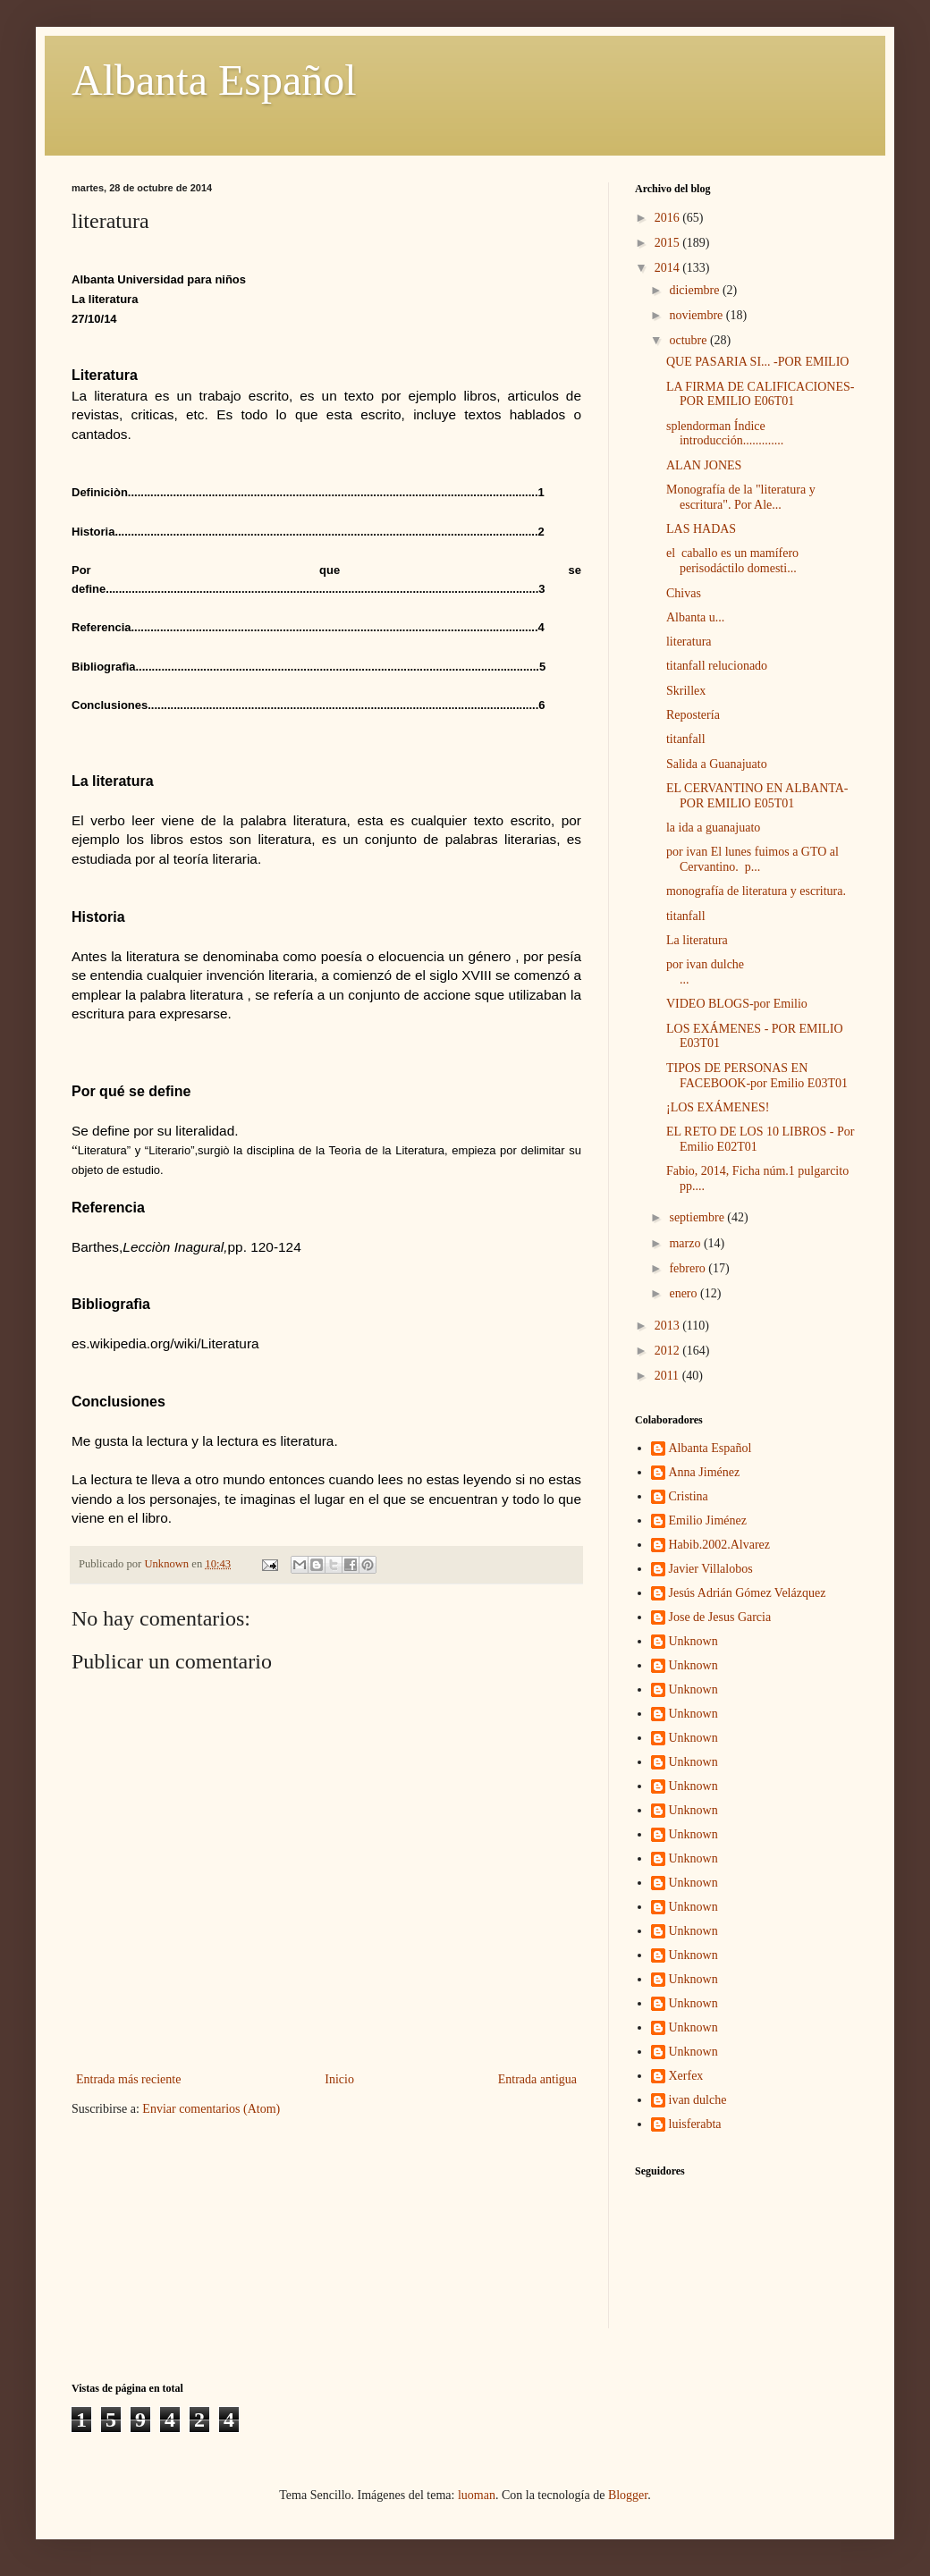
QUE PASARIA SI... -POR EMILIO (757, 361)
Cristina (688, 1496)
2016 (669, 217)
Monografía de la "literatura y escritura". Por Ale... (741, 497)
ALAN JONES (703, 465)
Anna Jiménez (704, 1472)
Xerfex (686, 2075)
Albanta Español (214, 80)
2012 (669, 1350)
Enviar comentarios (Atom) (211, 2109)
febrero (688, 1268)
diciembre (695, 290)
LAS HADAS (701, 529)
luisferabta (695, 2124)
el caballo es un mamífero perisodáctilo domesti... (732, 560)
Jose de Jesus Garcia (720, 1617)
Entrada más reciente (128, 2079)
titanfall (686, 739)
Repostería (693, 715)
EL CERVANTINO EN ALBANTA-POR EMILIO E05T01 (757, 795)
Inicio (339, 2079)
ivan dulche (698, 2100)
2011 (668, 1375)
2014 (669, 267)
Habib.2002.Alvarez (720, 1544)
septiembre (698, 1217)
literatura (689, 641)
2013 (669, 1325)
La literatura (697, 940)
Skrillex (686, 690)
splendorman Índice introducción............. (724, 433)
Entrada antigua (537, 2079)
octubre (689, 340)
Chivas (683, 593)
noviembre (697, 315)
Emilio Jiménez (708, 1520)
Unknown (693, 1641)
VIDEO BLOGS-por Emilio (736, 1003)
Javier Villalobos (711, 1568)
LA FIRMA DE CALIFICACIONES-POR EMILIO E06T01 (760, 394)
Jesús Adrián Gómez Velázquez (747, 1593)
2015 (669, 242)
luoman (476, 2495)
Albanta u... (695, 617)
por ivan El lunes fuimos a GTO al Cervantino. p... (752, 859)
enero (684, 1293)
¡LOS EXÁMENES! (718, 1107)
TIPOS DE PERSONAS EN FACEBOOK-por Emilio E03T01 (757, 1075)
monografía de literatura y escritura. (756, 891)
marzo (686, 1243)
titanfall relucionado (716, 665)
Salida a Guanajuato (716, 764)
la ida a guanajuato (713, 827)
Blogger (627, 2495)
